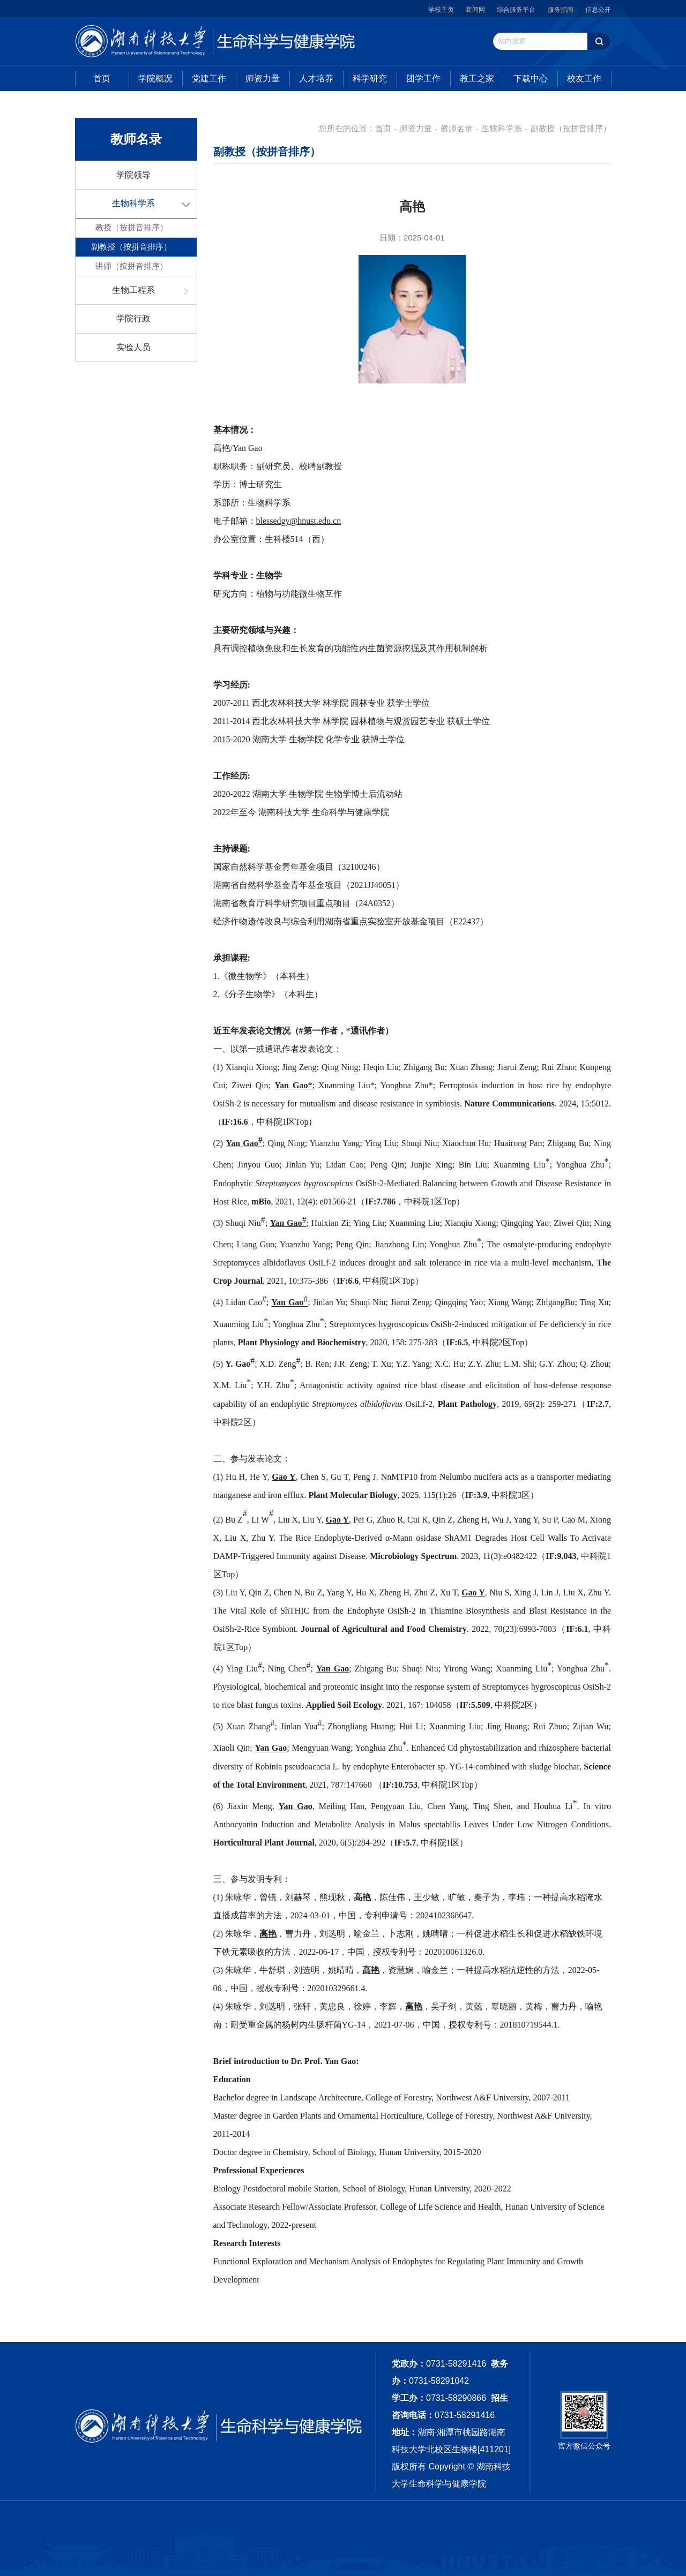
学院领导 (133, 174)
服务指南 (560, 9)
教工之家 (477, 78)
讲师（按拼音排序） (131, 265)
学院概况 (155, 78)
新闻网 (475, 9)
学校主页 (441, 9)
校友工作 (584, 78)
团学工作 (423, 78)
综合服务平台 (516, 9)
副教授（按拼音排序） (131, 246)
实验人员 (133, 347)
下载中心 (530, 78)
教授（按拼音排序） (131, 227)
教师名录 (457, 128)
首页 (101, 78)
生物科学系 (133, 203)
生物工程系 (133, 290)
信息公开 (598, 9)
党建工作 (209, 78)
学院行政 (133, 318)
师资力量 (262, 78)
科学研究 (370, 78)
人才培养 (316, 78)
